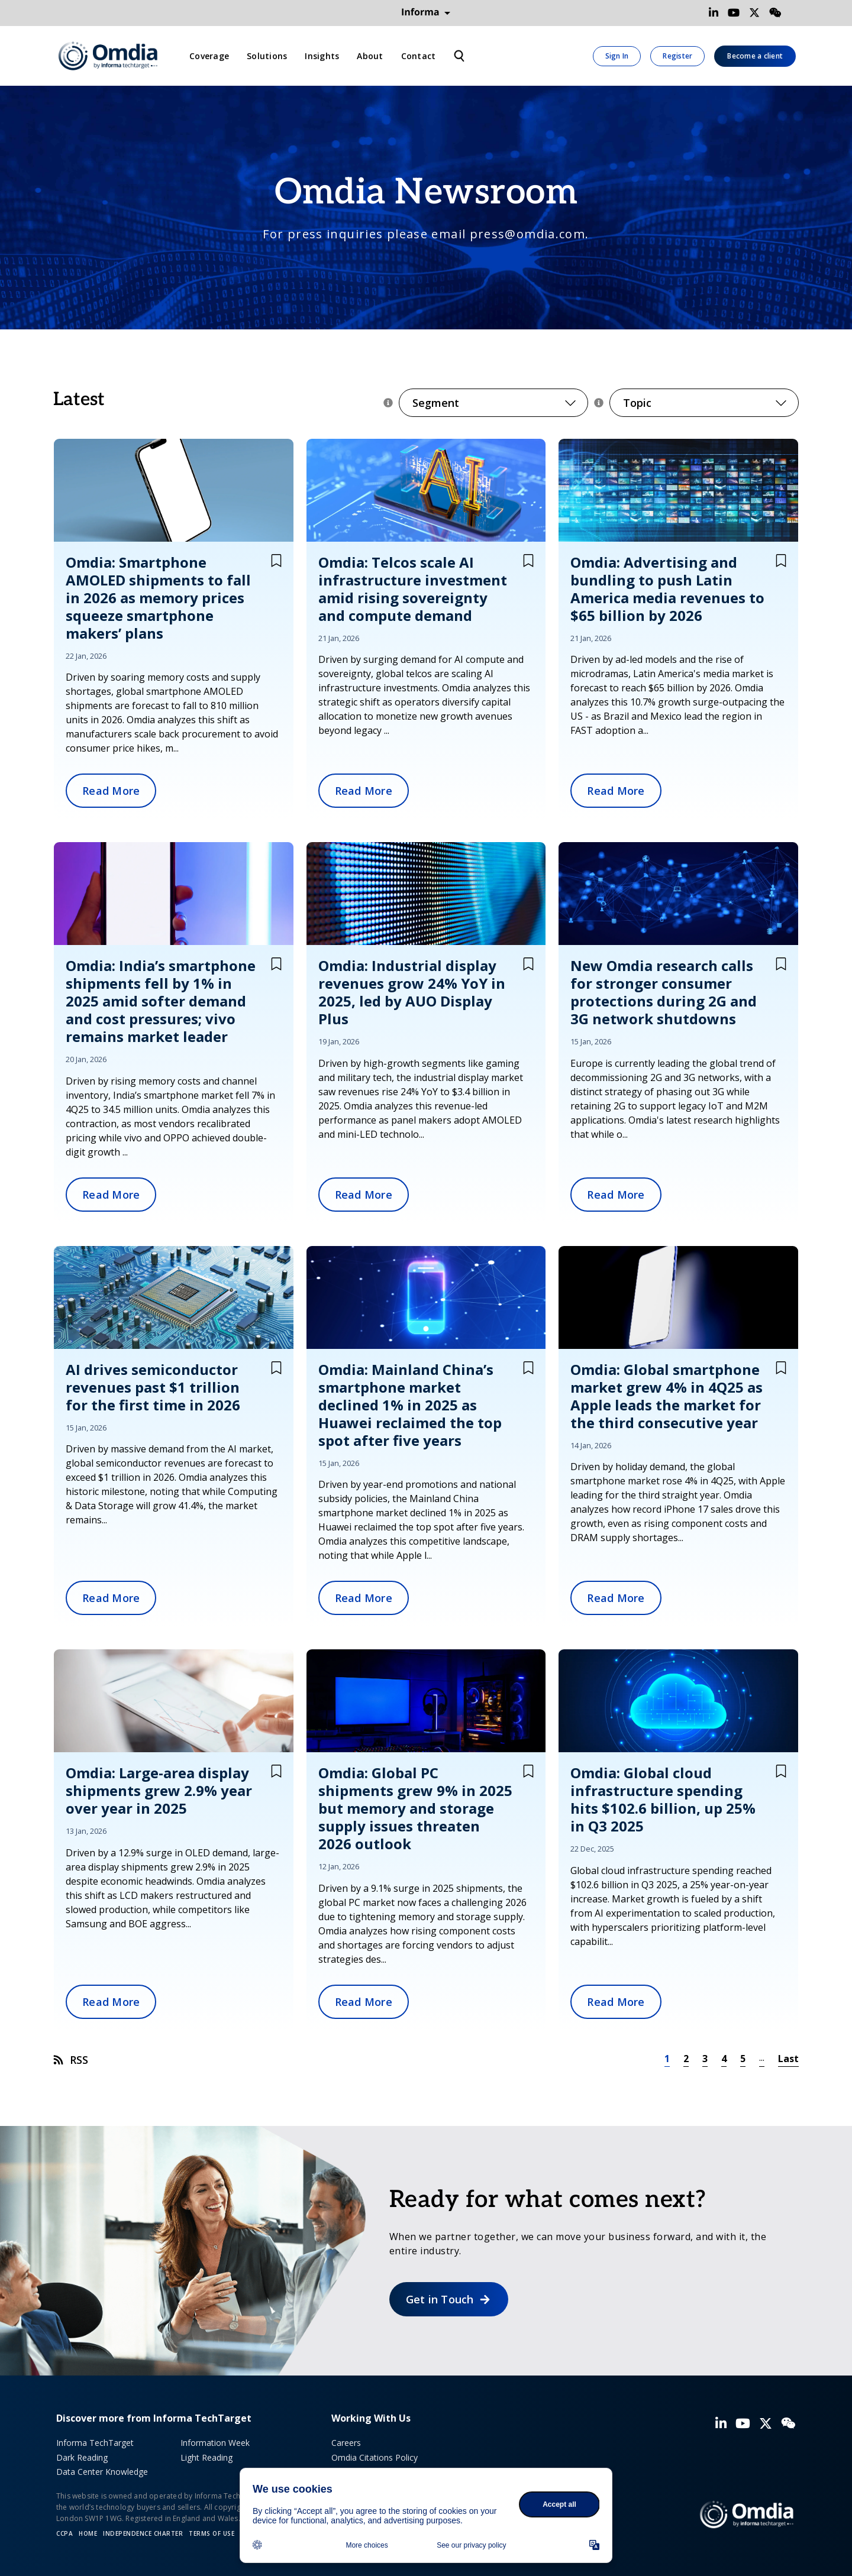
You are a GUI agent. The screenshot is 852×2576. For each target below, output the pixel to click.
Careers (346, 2442)
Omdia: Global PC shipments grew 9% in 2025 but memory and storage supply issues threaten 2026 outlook (415, 1808)
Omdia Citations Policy (374, 2457)
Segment (493, 403)
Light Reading (206, 2457)
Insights (322, 56)
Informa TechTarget (95, 2442)
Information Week (215, 2442)
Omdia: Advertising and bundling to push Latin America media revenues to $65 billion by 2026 (667, 588)
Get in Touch (440, 2299)
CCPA (64, 2533)
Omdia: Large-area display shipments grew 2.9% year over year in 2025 (159, 1790)
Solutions (267, 56)
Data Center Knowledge (102, 2471)
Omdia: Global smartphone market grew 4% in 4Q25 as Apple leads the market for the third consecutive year (666, 1396)
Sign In (617, 56)
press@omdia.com (528, 234)
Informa (426, 12)
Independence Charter (143, 2533)
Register (677, 56)
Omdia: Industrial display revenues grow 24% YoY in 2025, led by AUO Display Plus (411, 992)
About (370, 56)
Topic (704, 403)
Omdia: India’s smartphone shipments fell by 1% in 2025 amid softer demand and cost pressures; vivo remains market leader (161, 1001)
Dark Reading (82, 2457)
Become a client (755, 56)
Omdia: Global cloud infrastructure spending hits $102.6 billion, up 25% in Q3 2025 (663, 1799)
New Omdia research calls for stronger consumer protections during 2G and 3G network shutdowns (663, 992)
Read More (111, 791)
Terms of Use (211, 2533)
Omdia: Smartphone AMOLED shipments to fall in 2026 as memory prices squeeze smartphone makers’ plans (158, 597)
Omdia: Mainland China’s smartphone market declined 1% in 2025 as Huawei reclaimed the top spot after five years (410, 1405)
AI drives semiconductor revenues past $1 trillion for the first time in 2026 (153, 1387)
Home (88, 2533)
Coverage (209, 56)
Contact (418, 56)
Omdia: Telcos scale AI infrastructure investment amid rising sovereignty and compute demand (412, 588)
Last (788, 2058)
